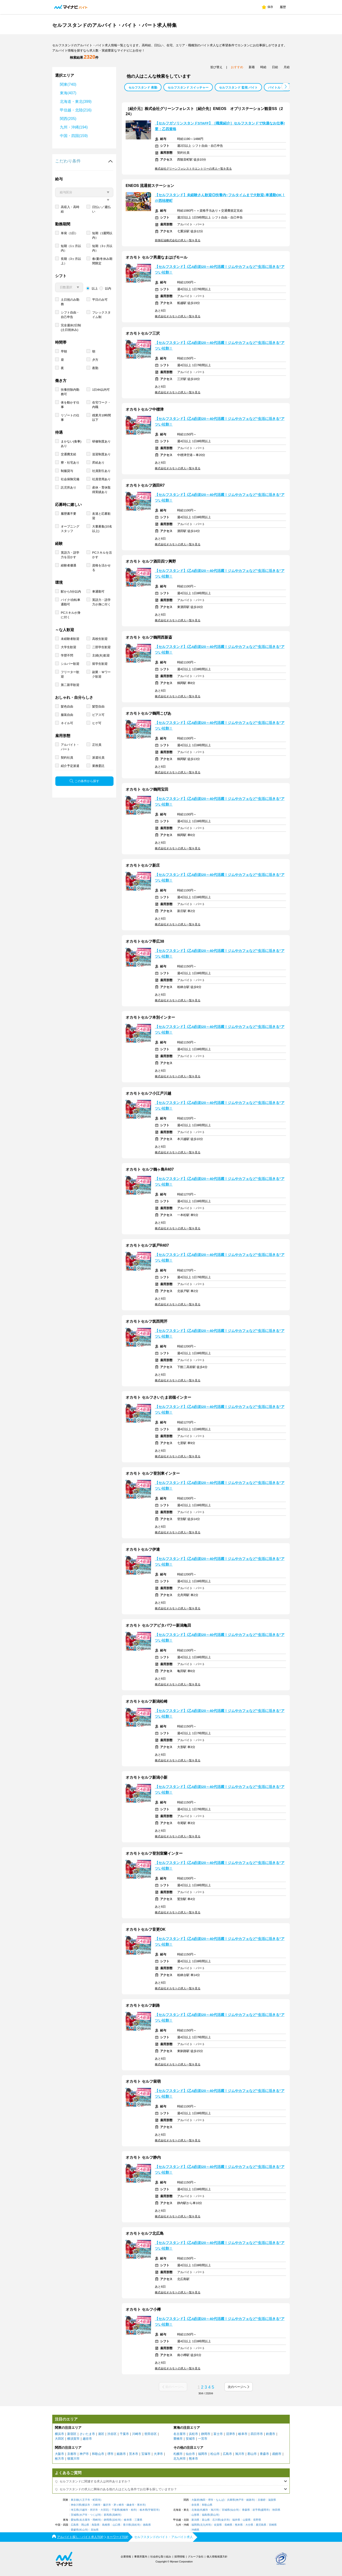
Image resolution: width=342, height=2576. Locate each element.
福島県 (206, 2515)
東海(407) (68, 93)
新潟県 (195, 2520)
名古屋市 (179, 2434)
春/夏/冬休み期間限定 (102, 278)
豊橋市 (178, 2438)
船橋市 (124, 2510)
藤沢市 (107, 2505)
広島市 (227, 2454)
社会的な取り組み (160, 2556)
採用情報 (179, 2556)
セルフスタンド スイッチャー (188, 87)
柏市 (133, 2510)
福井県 (236, 2520)
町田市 (96, 2500)
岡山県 (85, 2525)
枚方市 (59, 2458)
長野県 (257, 2520)
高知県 (95, 2529)
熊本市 (193, 2458)
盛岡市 (265, 2510)
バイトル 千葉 (278, 87)
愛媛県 (75, 2529)
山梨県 (247, 2520)
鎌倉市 (130, 2505)
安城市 (190, 2438)
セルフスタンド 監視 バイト (238, 87)
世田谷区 (150, 2434)
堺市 (110, 2454)
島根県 (106, 2525)
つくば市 (95, 2515)
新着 (252, 67)
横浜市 (59, 2434)
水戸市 (83, 2515)
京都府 (262, 2500)
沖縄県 (195, 2529)
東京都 (75, 2500)
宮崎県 (273, 2525)
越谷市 (87, 2438)
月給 (287, 67)
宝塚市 (146, 2454)
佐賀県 (218, 2525)
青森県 (246, 2510)
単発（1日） (69, 250)
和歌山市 (98, 2454)
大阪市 (59, 2454)
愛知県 (75, 2520)
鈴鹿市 (270, 2434)
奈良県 (195, 2505)
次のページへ (238, 2387)
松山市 (215, 2454)
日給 (275, 67)
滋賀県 (272, 2500)
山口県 (116, 2525)
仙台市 (190, 2454)
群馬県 (108, 2515)
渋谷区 (112, 2434)
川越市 (83, 2510)
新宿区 (71, 2434)
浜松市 (193, 2434)
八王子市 (85, 2500)
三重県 (138, 2520)
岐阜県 (128, 2520)
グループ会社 (196, 2556)
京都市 (71, 2454)
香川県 (127, 2525)
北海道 (195, 2510)
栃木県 (143, 2510)
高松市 (136, 2525)
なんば (220, 2500)
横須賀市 (73, 2438)
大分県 (249, 2525)
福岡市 (202, 2454)
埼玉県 (75, 2510)
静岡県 (108, 2520)
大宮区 (104, 2510)
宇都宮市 (153, 2510)
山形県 (195, 2515)
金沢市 (225, 2520)
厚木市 (141, 2505)
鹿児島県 (261, 2525)
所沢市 (94, 2510)
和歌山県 (207, 2505)
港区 (101, 2434)
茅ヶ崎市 (119, 2505)
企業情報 (126, 2556)
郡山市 (252, 2454)
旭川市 (239, 2454)
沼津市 (230, 2434)
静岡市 (205, 2434)
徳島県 (147, 2525)
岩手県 (256, 2510)
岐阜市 (242, 2434)
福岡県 (195, 2525)
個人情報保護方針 (217, 2556)
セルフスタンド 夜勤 (142, 87)
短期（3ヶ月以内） (102, 265)
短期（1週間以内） (102, 252)
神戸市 (84, 2454)
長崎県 (228, 2525)
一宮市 (202, 2438)
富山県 (206, 2520)
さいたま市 (87, 2434)
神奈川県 (76, 2505)
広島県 (75, 2525)
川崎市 (136, 2434)
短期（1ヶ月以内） (71, 265)
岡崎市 (96, 2520)
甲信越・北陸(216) (75, 110)
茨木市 (133, 2454)
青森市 (264, 2454)
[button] (285, 86)
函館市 (276, 2454)
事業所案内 (140, 2556)
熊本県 (239, 2525)
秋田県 (276, 2510)
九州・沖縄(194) (74, 127)
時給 (263, 67)
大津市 (158, 2454)
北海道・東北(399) (75, 102)
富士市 (218, 2434)
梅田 (202, 2500)
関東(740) (68, 84)
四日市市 (257, 2434)
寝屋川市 (73, 2458)
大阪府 (195, 2500)
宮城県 (226, 2510)
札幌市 (178, 2454)
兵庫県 (231, 2500)
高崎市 (116, 2515)
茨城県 (75, 2515)
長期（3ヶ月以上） (71, 278)
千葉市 (124, 2434)
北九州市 (179, 2458)
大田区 (59, 2438)
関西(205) (68, 119)
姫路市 (121, 2454)
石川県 (216, 2520)
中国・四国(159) (74, 136)
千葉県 (115, 2510)
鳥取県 (96, 2525)
